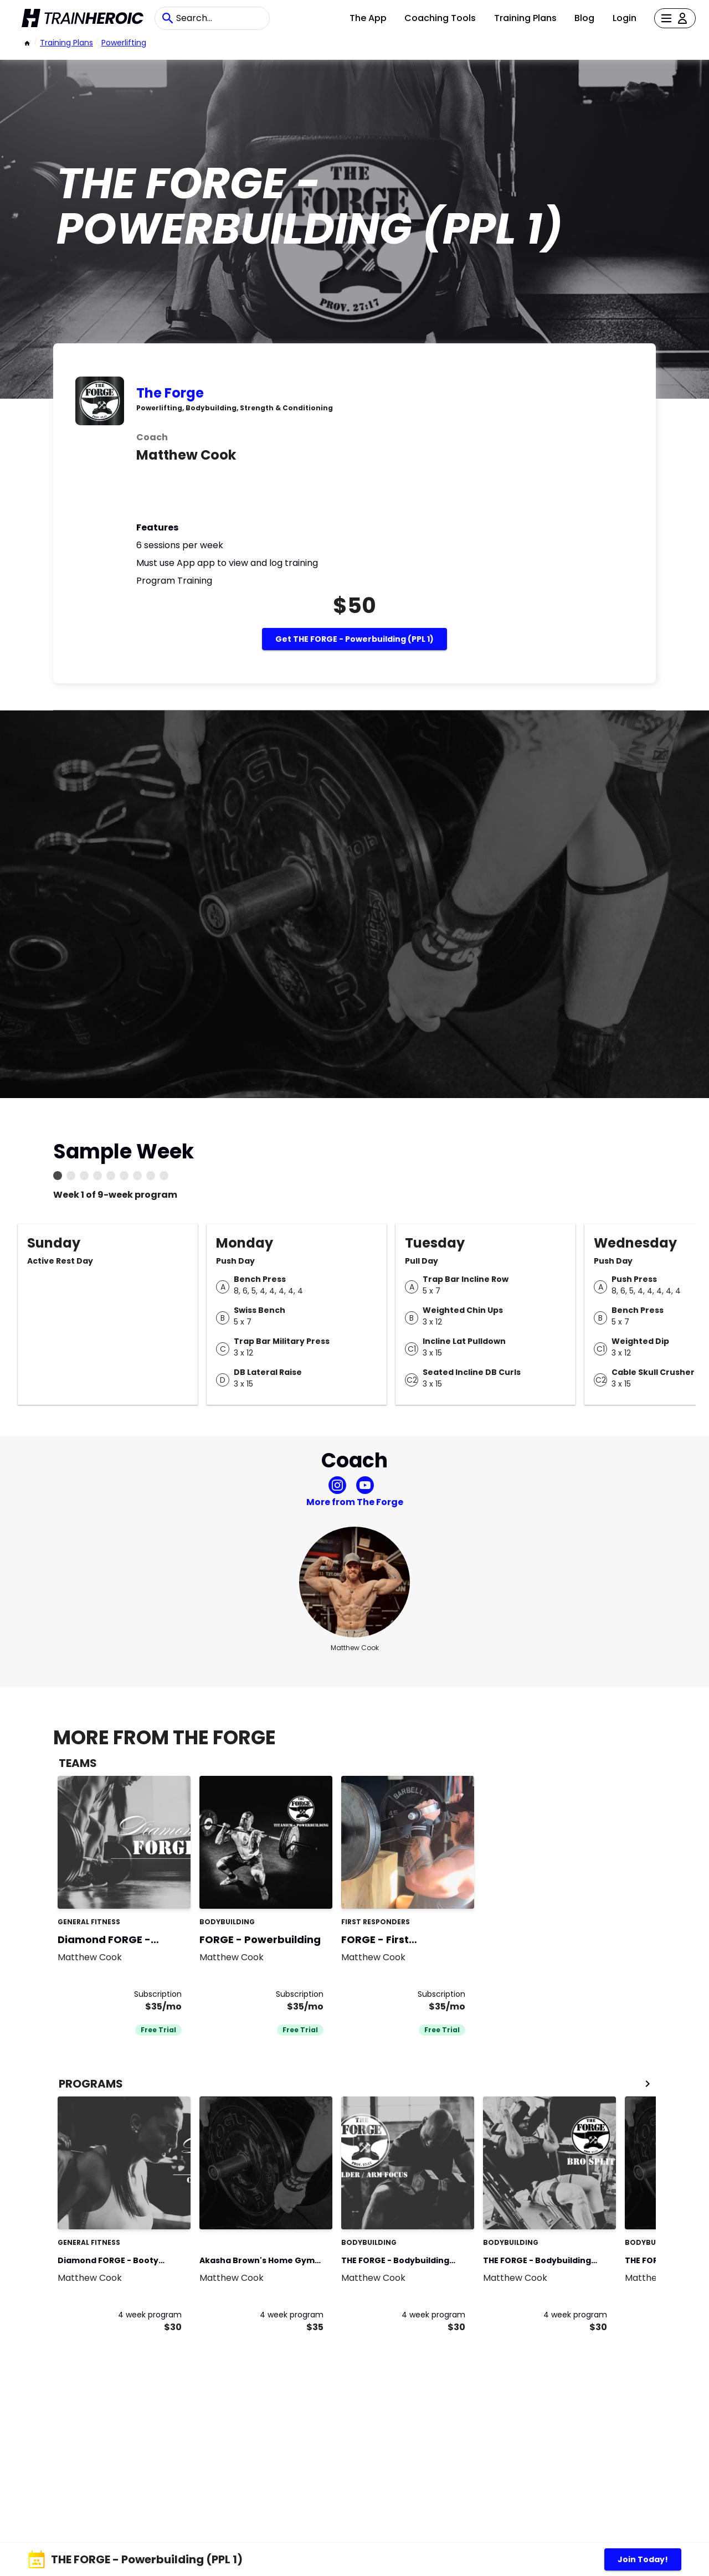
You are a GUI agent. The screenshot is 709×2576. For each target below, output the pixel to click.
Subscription (158, 1994)
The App (368, 18)
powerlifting (123, 42)
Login (624, 18)
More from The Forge (354, 1502)
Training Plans (525, 18)
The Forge (170, 393)
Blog (584, 18)
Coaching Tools (440, 18)
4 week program (150, 2314)
